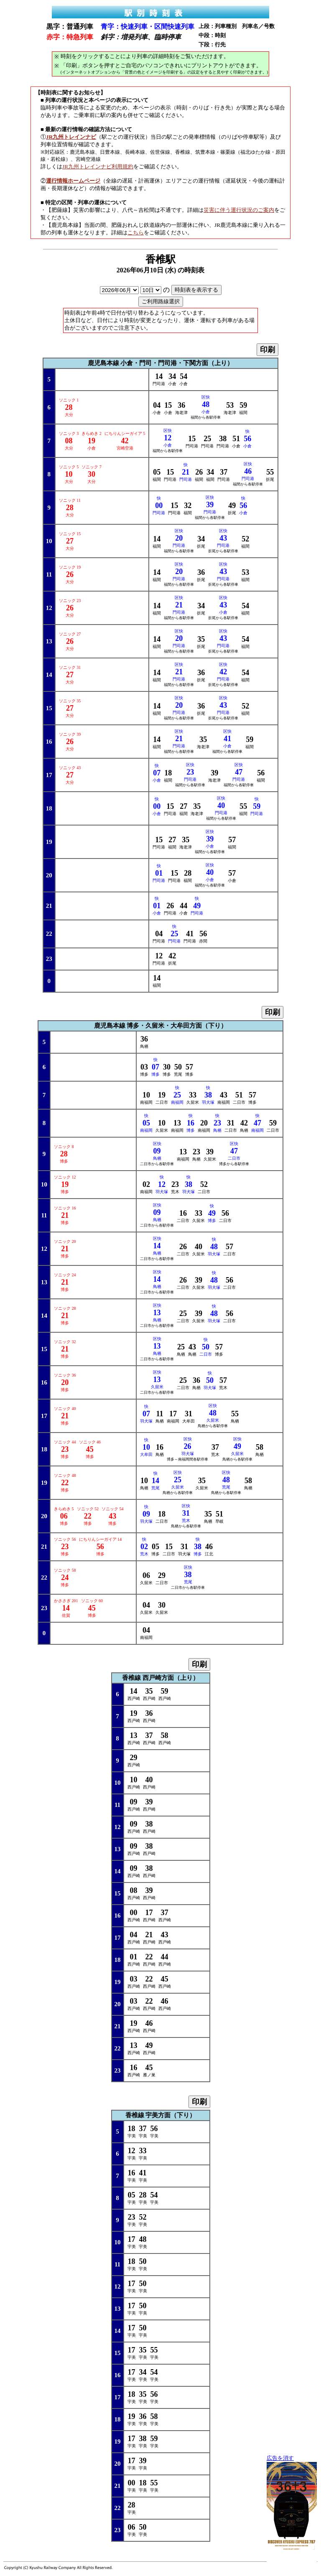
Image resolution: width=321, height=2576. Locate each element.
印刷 (267, 349)
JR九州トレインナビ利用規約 (97, 166)
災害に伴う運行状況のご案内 (239, 210)
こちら (135, 232)
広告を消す (280, 2458)
